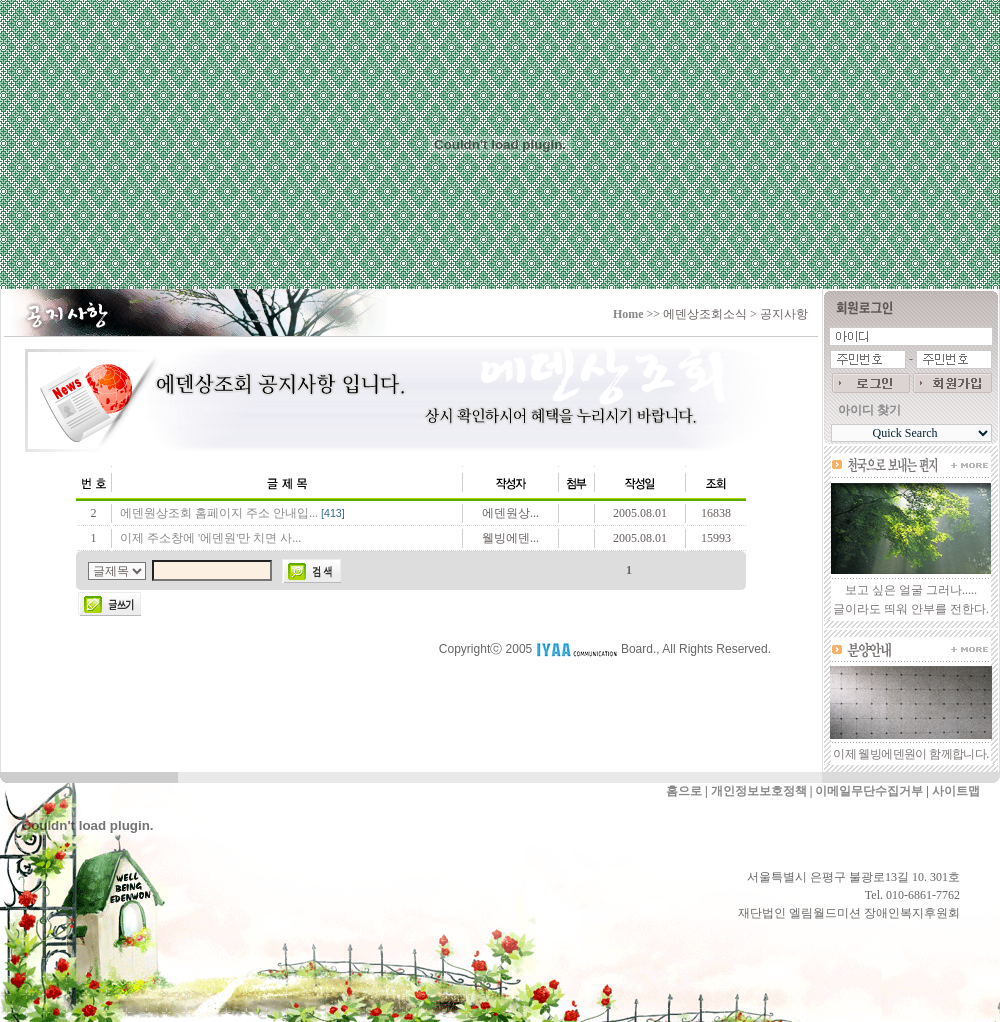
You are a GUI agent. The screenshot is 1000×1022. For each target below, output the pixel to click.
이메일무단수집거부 (869, 791)
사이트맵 (956, 791)
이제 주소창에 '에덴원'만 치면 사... (210, 538)
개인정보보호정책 (759, 791)
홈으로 (684, 791)
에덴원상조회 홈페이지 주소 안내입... (219, 513)
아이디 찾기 (869, 410)
